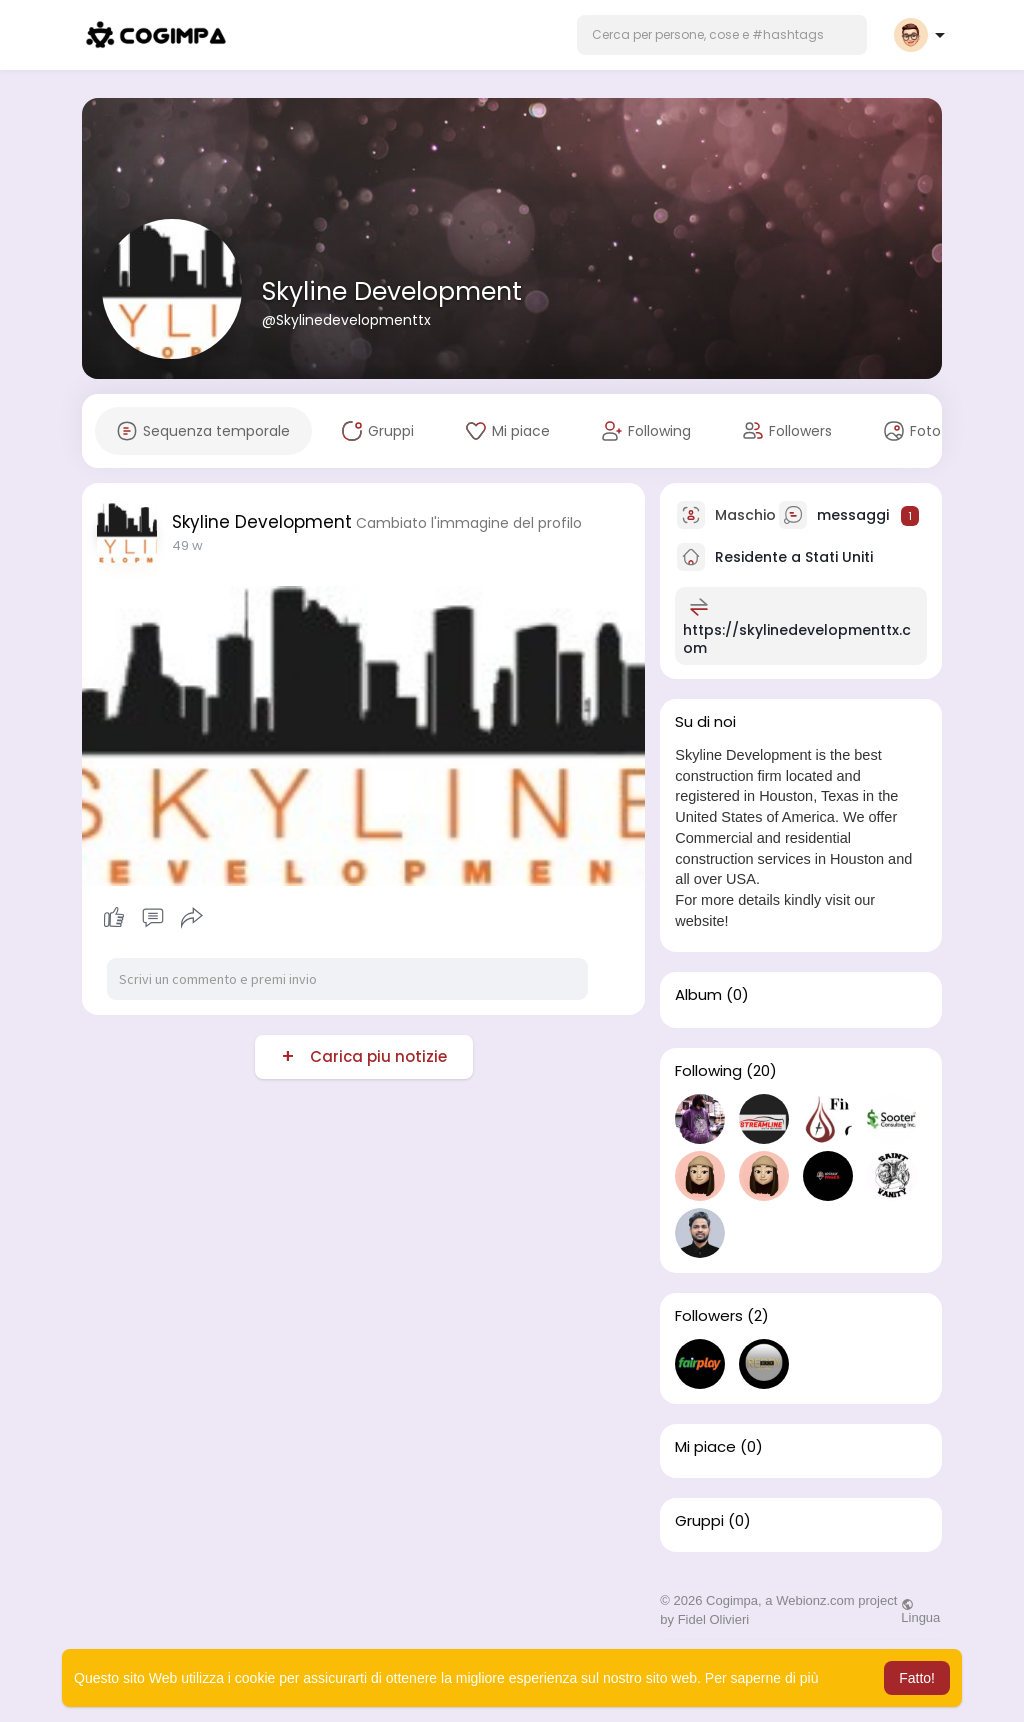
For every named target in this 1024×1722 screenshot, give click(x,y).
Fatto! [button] (917, 1678)
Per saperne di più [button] (762, 1678)
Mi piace (705, 1447)
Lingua (920, 1611)
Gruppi (699, 1521)
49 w (187, 545)
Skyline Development (392, 291)
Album (698, 995)
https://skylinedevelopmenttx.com (797, 639)
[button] (722, 35)
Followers (709, 1316)
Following (708, 1071)
